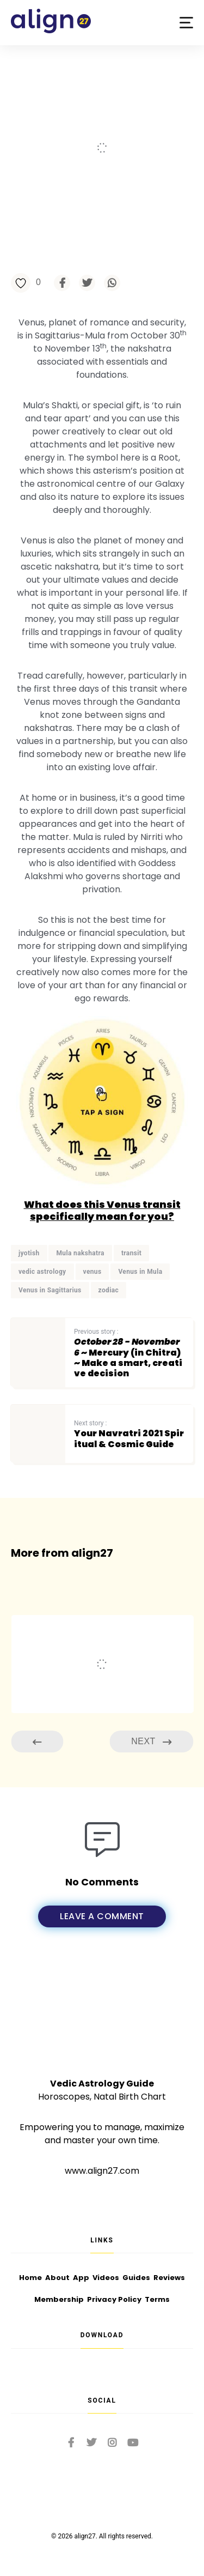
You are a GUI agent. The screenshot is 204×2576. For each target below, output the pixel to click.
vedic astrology (42, 1271)
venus (92, 1271)
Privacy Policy (114, 2299)
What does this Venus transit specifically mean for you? (102, 1210)
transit (131, 1253)
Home (30, 2277)
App (81, 2277)
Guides (136, 2277)
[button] (186, 22)
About (57, 2277)
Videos (105, 2277)
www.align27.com (102, 2170)
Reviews (169, 2277)
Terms (157, 2299)
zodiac (108, 1290)
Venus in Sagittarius (50, 1290)
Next (151, 1742)
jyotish (29, 1253)
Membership (59, 2299)
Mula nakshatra (80, 1253)
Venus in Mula (140, 1271)
